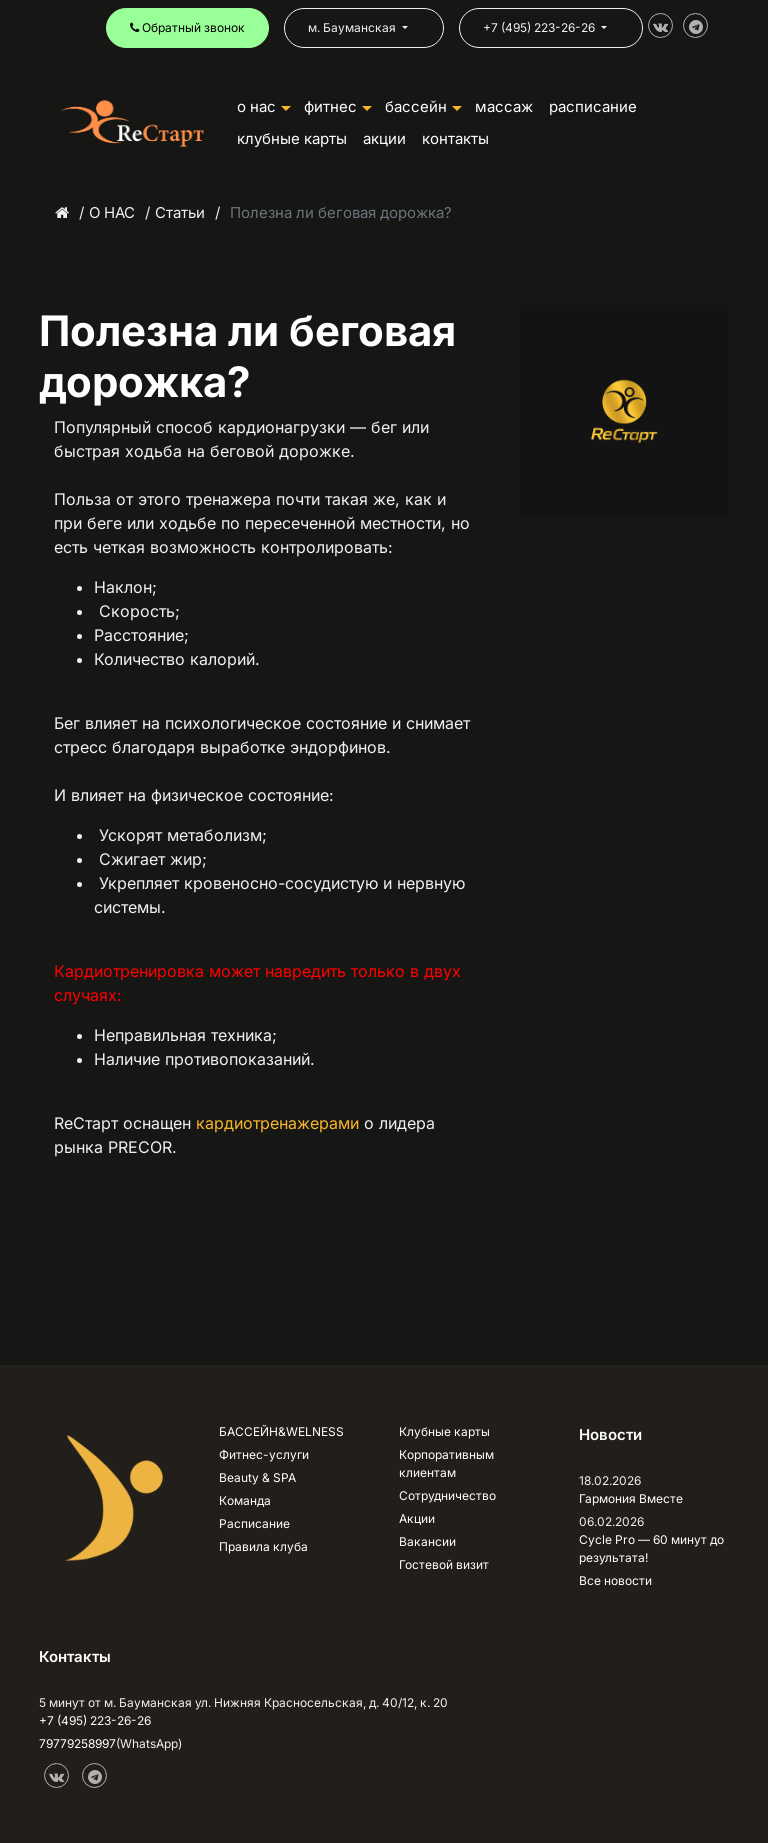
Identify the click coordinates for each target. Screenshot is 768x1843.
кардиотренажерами (277, 1123)
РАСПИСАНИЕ (593, 106)
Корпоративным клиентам (446, 1463)
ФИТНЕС (338, 106)
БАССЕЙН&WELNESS (281, 1431)
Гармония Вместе (631, 1498)
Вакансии (427, 1541)
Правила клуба (263, 1546)
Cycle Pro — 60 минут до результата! (651, 1548)
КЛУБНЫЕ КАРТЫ (292, 138)
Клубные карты (444, 1431)
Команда (245, 1500)
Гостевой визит (444, 1564)
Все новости (615, 1580)
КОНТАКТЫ (455, 138)
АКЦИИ (384, 138)
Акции (417, 1518)
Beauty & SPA (257, 1477)
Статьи (180, 212)
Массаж (504, 106)
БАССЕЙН (423, 106)
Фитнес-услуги (264, 1454)
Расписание (254, 1523)
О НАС (264, 106)
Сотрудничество (447, 1495)
